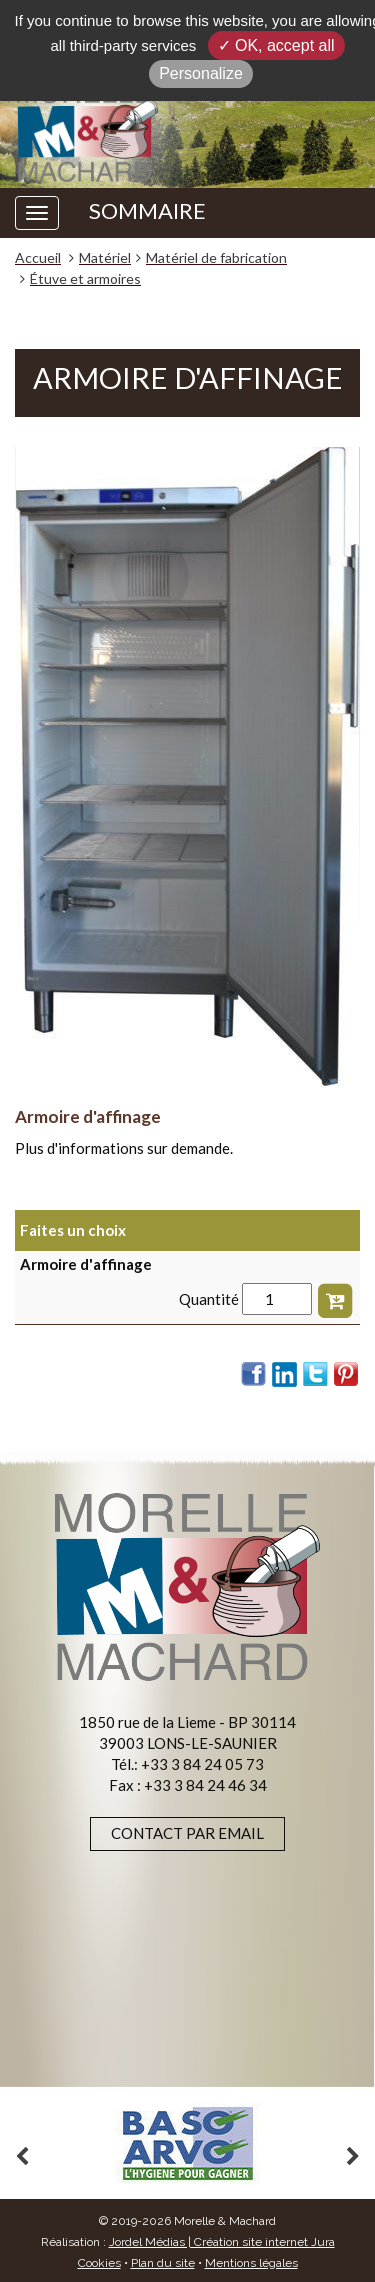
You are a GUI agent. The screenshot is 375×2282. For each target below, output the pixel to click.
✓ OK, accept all (276, 45)
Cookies (99, 2263)
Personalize (201, 73)
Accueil (38, 257)
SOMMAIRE (147, 211)
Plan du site (163, 2263)
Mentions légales (251, 2263)
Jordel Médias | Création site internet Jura (222, 2242)
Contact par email (187, 1833)
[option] (187, 2143)
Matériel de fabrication (216, 257)
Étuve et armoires (85, 278)
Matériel (105, 257)
